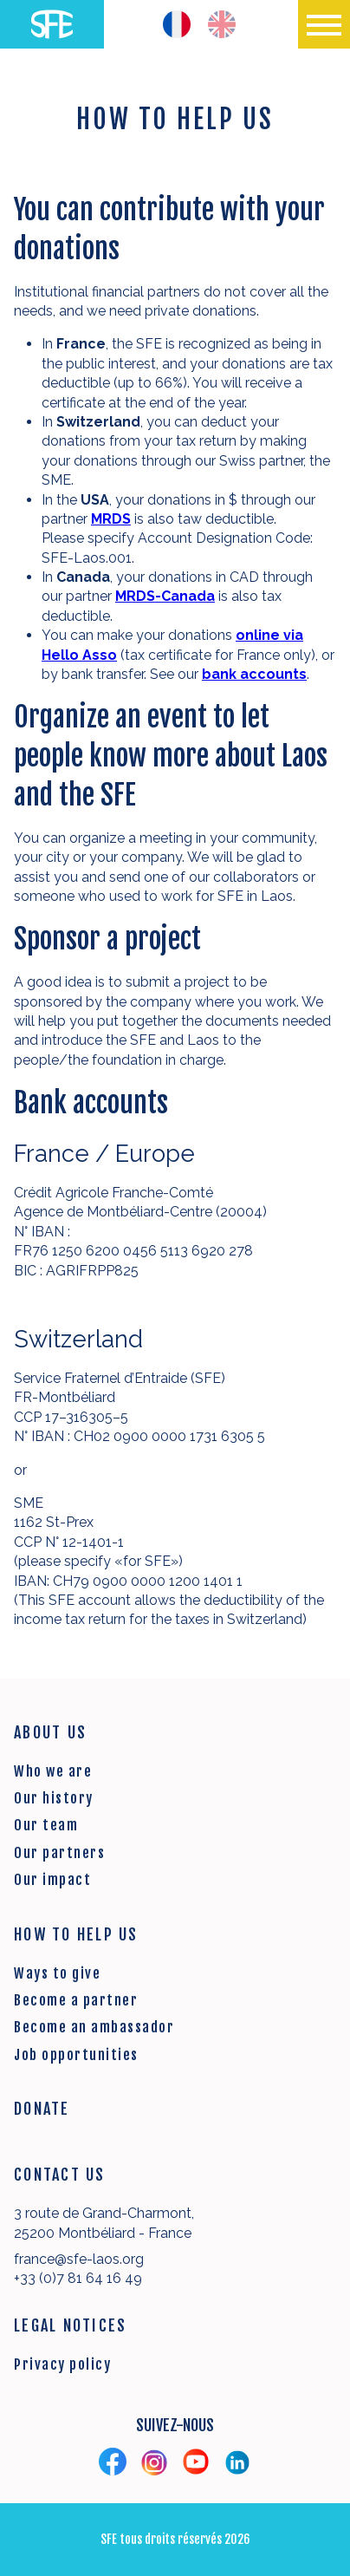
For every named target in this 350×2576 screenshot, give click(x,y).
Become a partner (76, 2000)
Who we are (53, 1771)
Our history (54, 1798)
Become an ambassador (94, 2027)
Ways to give (57, 1973)
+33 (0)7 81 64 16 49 (78, 2278)
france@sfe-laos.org (79, 2259)
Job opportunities (76, 2055)
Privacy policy (62, 2364)
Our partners (59, 1853)
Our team (46, 1825)
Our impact (52, 1879)
